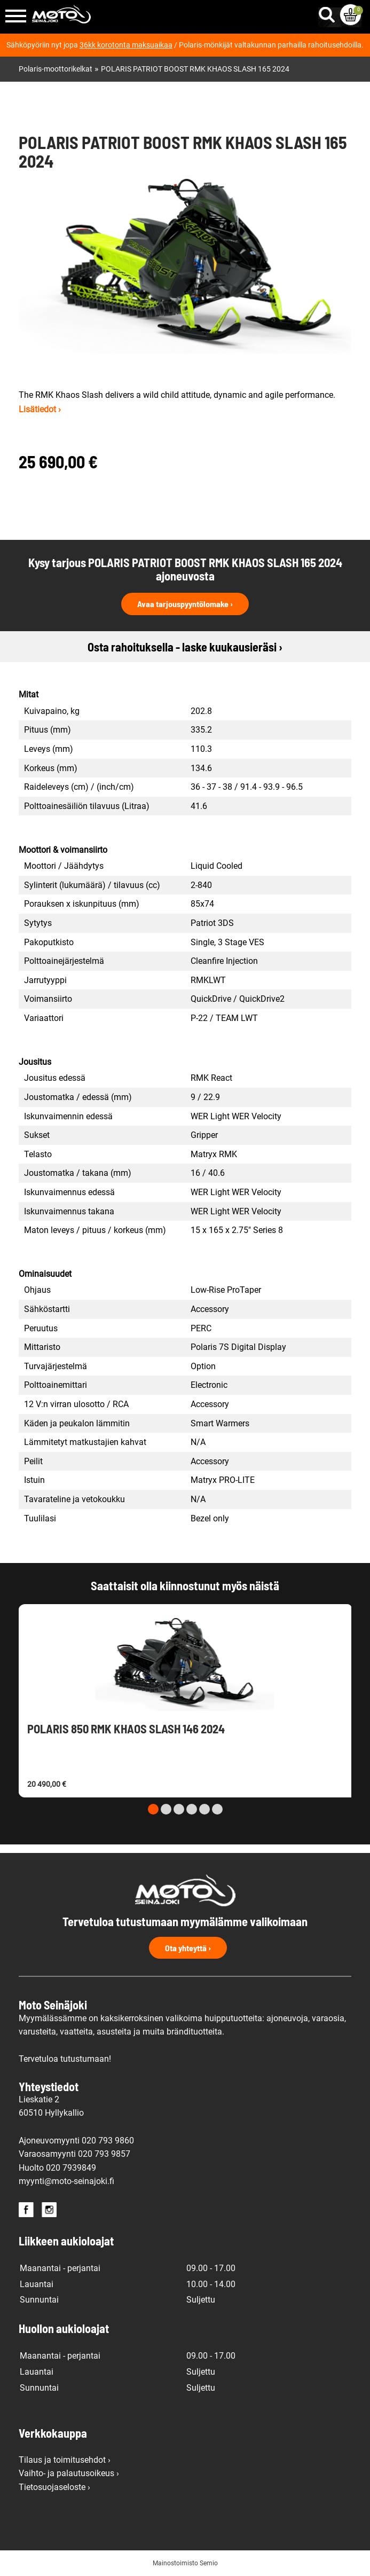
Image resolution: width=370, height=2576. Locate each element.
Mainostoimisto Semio (185, 2563)
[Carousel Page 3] (179, 1809)
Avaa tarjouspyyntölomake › (185, 604)
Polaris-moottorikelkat (55, 69)
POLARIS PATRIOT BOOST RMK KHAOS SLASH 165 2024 (195, 69)
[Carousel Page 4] (191, 1809)
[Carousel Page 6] (217, 1809)
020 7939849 (71, 2168)
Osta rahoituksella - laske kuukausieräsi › (185, 647)
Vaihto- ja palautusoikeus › (69, 2473)
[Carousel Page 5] (204, 1809)
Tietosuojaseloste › (54, 2487)
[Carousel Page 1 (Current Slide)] (153, 1809)
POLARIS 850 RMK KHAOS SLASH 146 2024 (126, 1728)
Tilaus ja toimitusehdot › (65, 2460)
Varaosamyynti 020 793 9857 (74, 2154)
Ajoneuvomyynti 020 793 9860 (76, 2140)
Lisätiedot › (40, 409)
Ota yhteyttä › (188, 1948)
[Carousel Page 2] (166, 1809)
